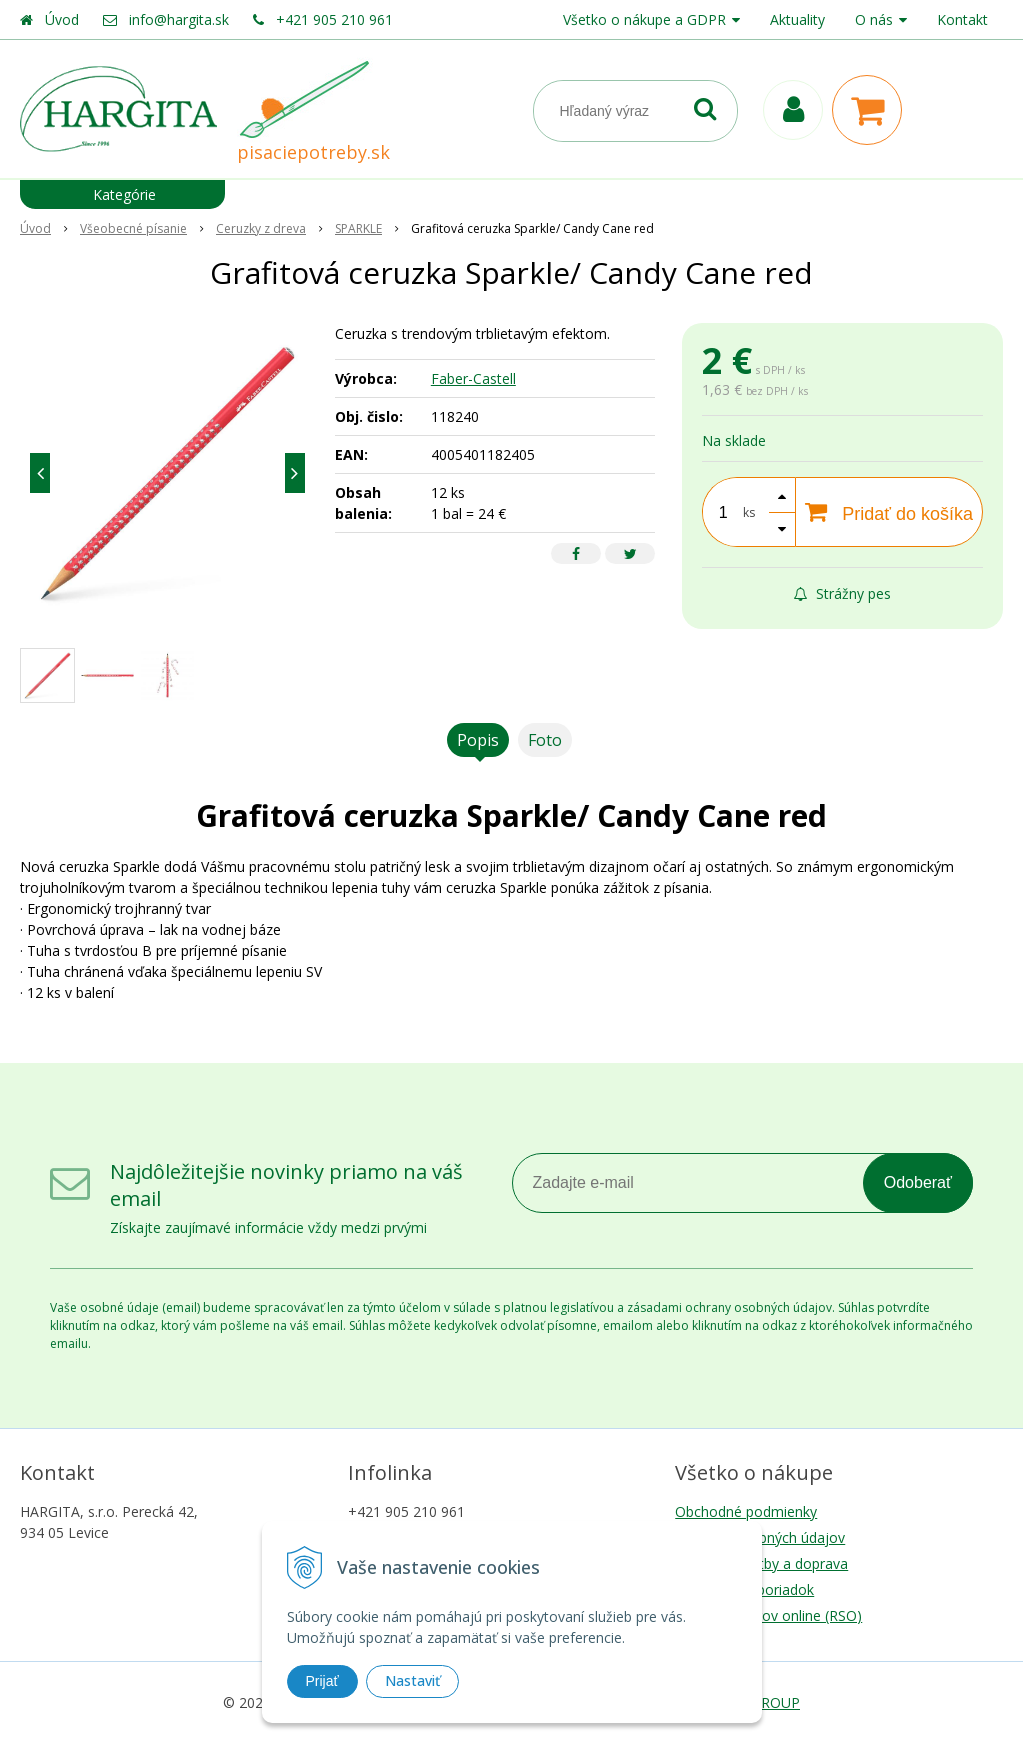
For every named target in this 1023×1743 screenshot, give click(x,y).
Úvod (62, 19)
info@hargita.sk (179, 19)
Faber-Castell (473, 378)
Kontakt (962, 19)
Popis (478, 740)
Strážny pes (842, 593)
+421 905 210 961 (334, 19)
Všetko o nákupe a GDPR (644, 19)
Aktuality (797, 19)
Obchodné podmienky (746, 1511)
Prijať (322, 1681)
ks (749, 512)
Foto (545, 740)
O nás (874, 19)
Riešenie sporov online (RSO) (768, 1615)
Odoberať (918, 1182)
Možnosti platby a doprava (761, 1563)
